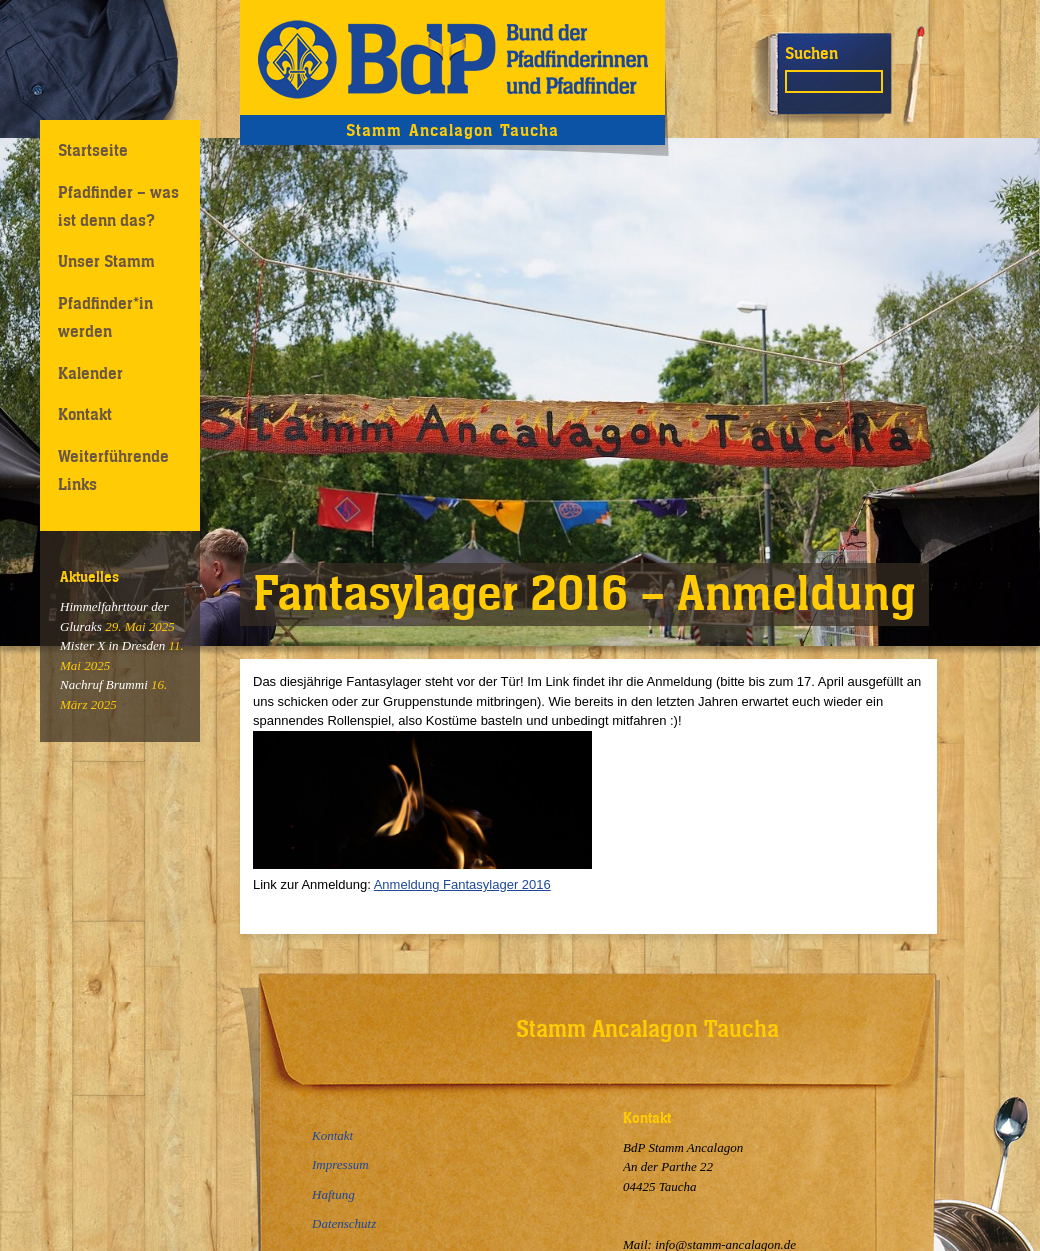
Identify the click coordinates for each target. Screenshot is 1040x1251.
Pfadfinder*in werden (105, 316)
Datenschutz (344, 1223)
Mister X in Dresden (112, 645)
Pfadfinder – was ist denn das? (118, 205)
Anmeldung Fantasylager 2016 (462, 884)
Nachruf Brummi (104, 684)
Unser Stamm (106, 261)
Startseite (93, 150)
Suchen (811, 53)
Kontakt (85, 414)
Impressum (340, 1164)
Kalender (90, 373)
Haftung (333, 1194)
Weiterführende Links (113, 469)
